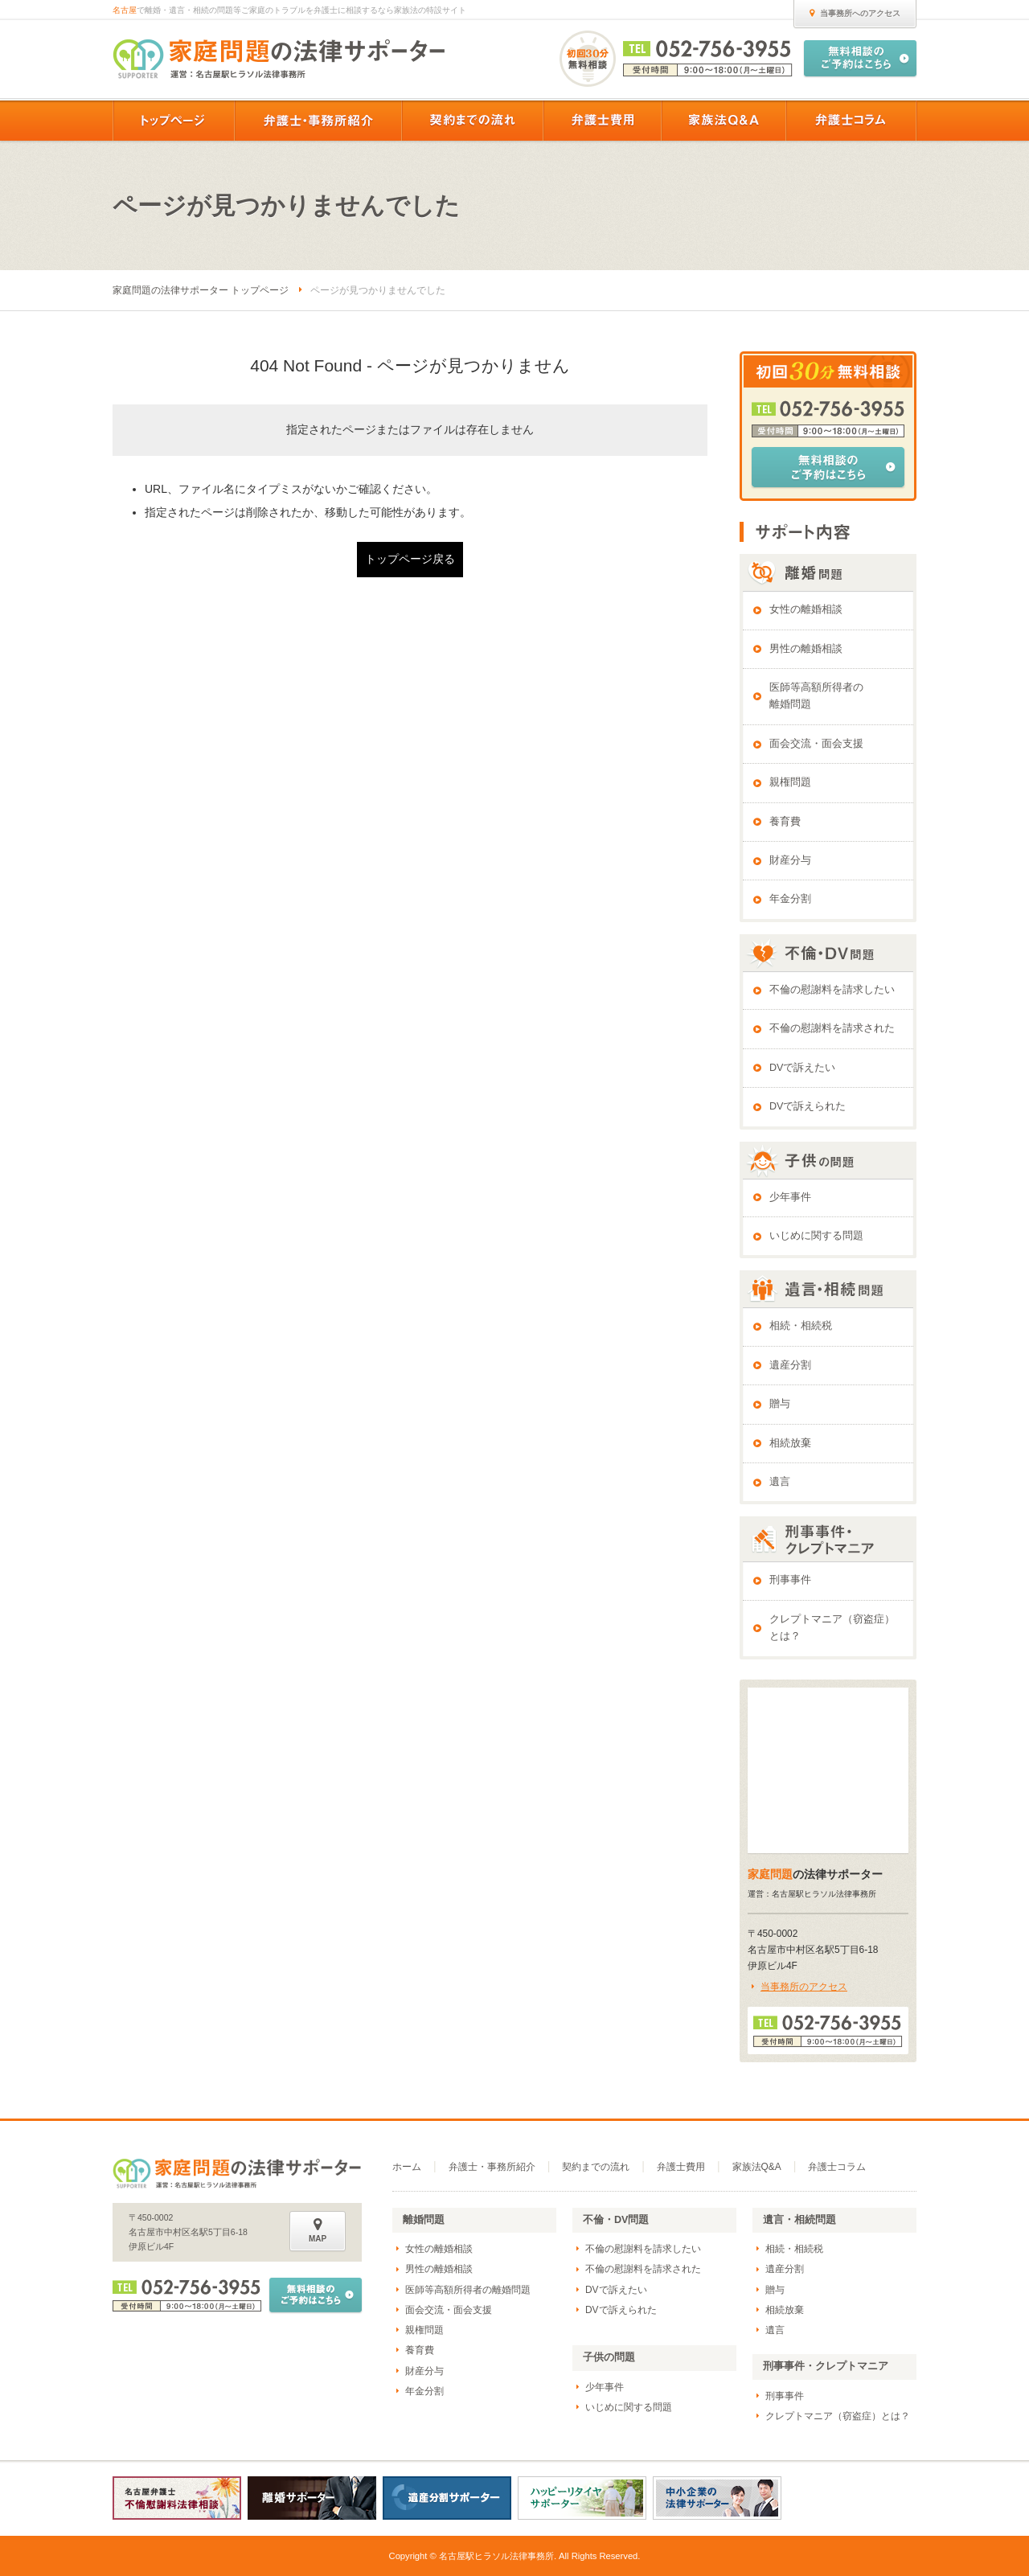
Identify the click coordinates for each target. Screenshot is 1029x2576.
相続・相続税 (800, 1325)
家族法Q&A (756, 2166)
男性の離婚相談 (805, 648)
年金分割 (790, 898)
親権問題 (790, 782)
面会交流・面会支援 (816, 743)
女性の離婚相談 (805, 609)
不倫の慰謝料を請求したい (832, 989)
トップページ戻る (410, 558)
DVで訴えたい (802, 1067)
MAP (317, 2230)
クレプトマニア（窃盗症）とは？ (832, 1628)
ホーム (406, 2166)
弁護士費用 (681, 2166)
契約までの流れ (595, 2166)
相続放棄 (790, 1443)
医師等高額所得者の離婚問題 (816, 696)
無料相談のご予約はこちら (828, 467)
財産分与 (790, 860)
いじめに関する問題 (816, 1235)
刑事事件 (790, 1579)
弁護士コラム (837, 2166)
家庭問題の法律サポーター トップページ (201, 290)
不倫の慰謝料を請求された (832, 1028)
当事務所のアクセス (803, 1986)
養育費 (785, 821)
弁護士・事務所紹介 (492, 2166)
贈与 (779, 1403)
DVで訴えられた (808, 1106)
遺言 (779, 1481)
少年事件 (790, 1197)
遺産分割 (790, 1365)
